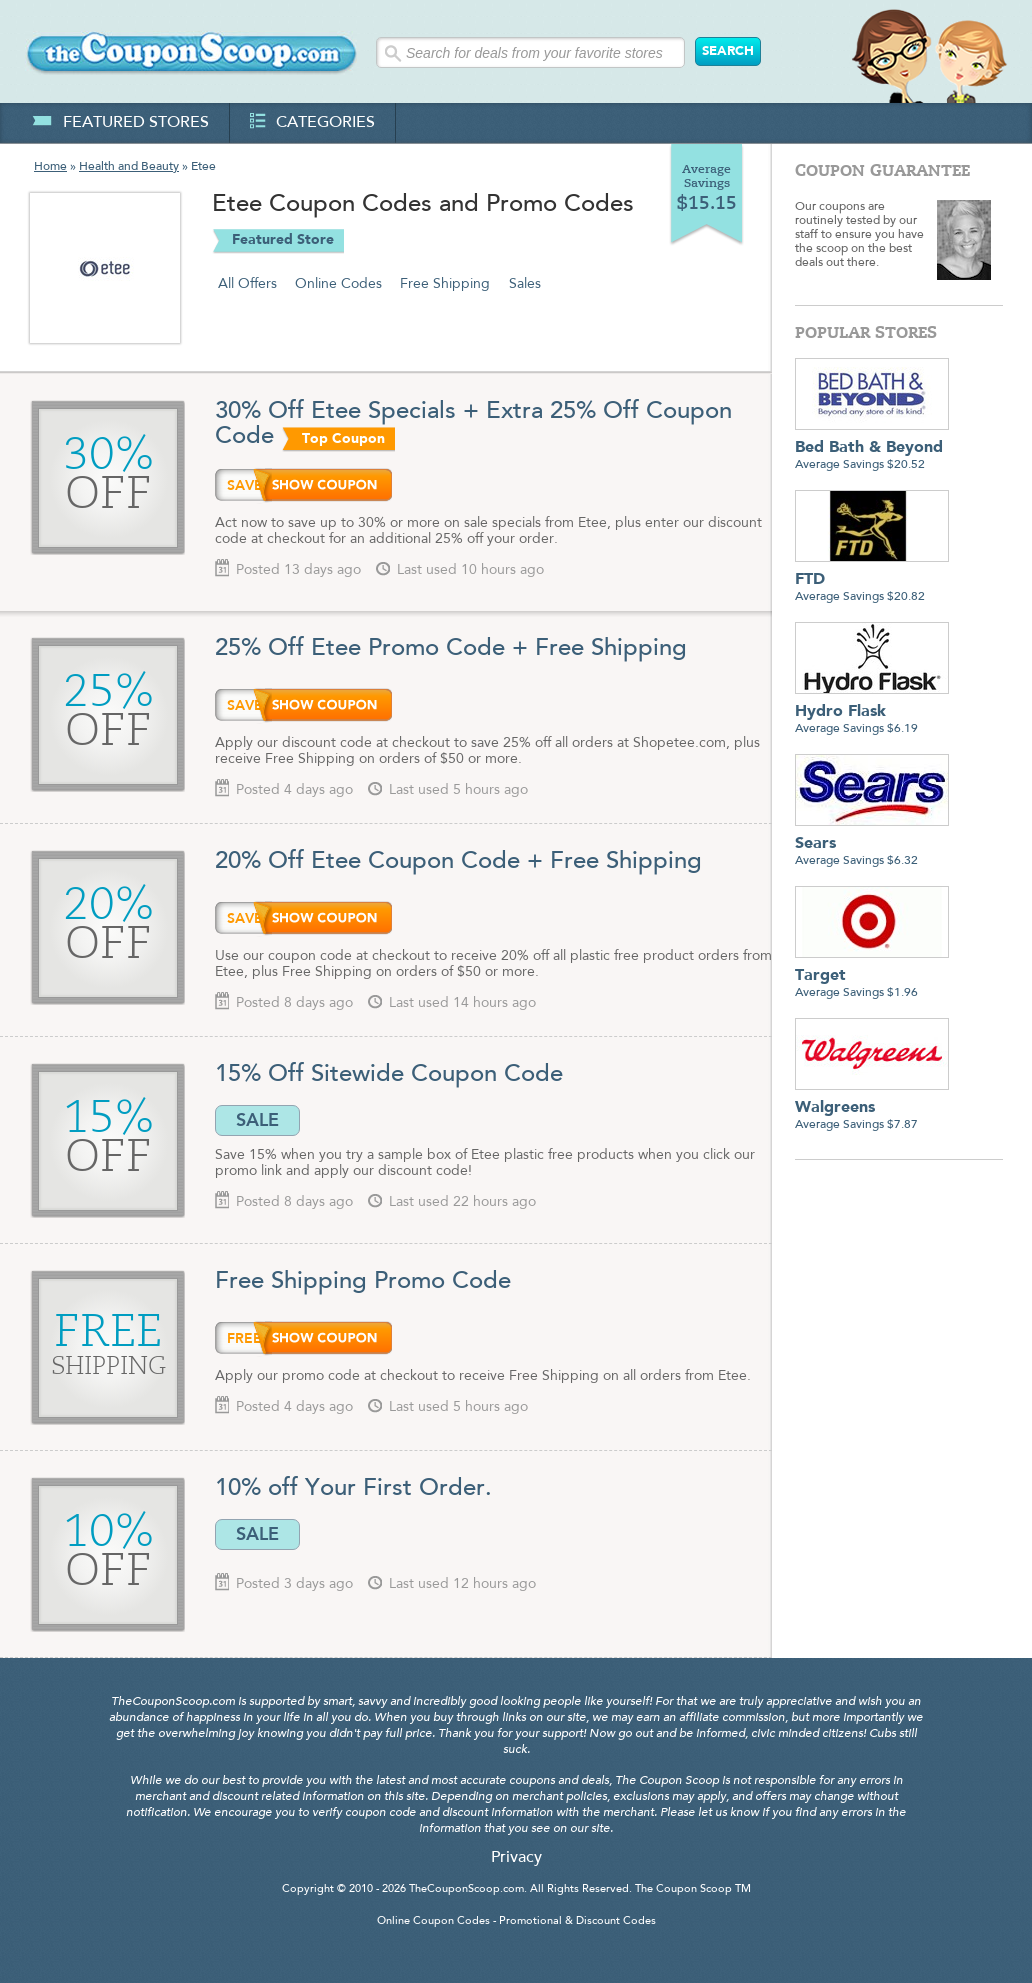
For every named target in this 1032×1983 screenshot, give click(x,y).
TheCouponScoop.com (466, 1889)
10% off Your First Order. (353, 1489)
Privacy (516, 1858)
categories (312, 123)
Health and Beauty (129, 167)
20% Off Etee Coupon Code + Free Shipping (458, 862)
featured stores (120, 123)
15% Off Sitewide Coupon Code (392, 1075)
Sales (525, 284)
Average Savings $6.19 (872, 712)
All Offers (247, 284)
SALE (257, 1120)
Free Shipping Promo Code (363, 1282)
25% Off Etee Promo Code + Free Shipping (451, 649)
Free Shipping (445, 284)
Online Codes (338, 284)
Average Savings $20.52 (872, 448)
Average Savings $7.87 (872, 1108)
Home (50, 167)
